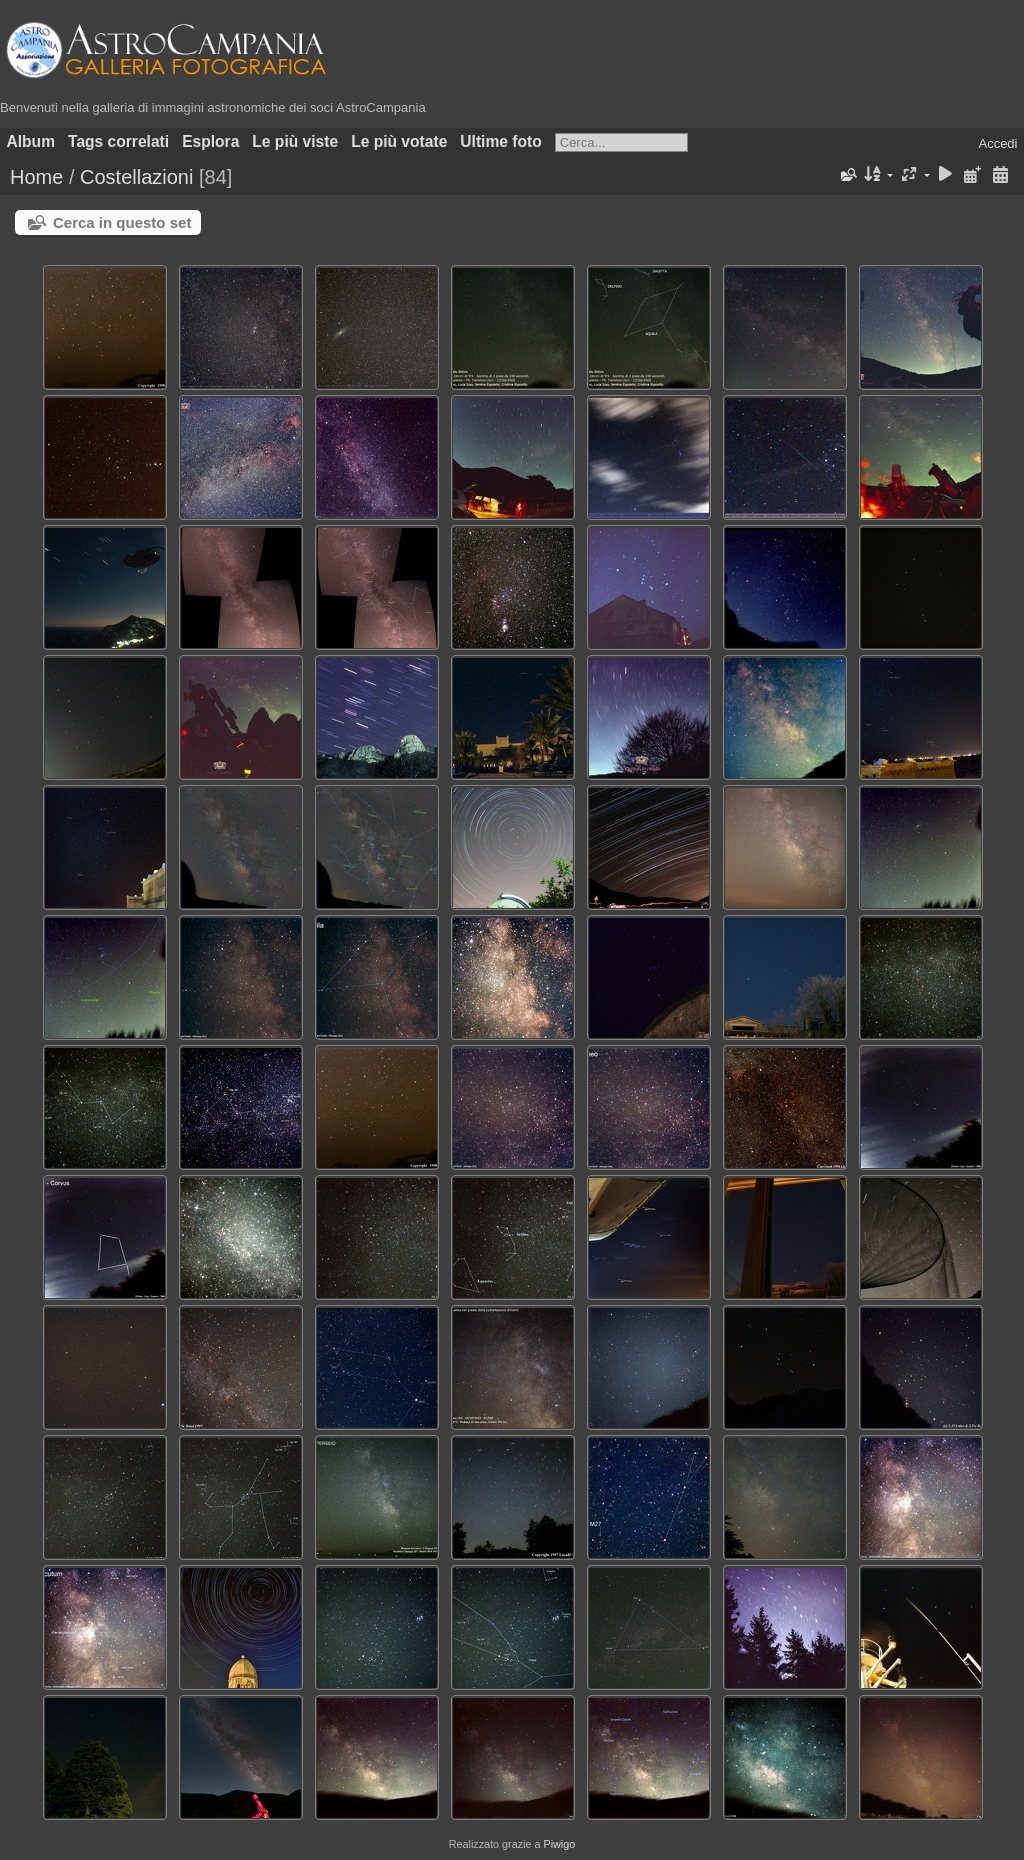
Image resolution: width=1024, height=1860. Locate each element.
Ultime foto (500, 141)
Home (36, 177)
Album (31, 141)
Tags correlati (118, 141)
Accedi (997, 143)
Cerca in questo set (122, 222)
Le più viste (295, 141)
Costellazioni (136, 177)
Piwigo (559, 1844)
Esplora (210, 141)
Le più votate (399, 141)
